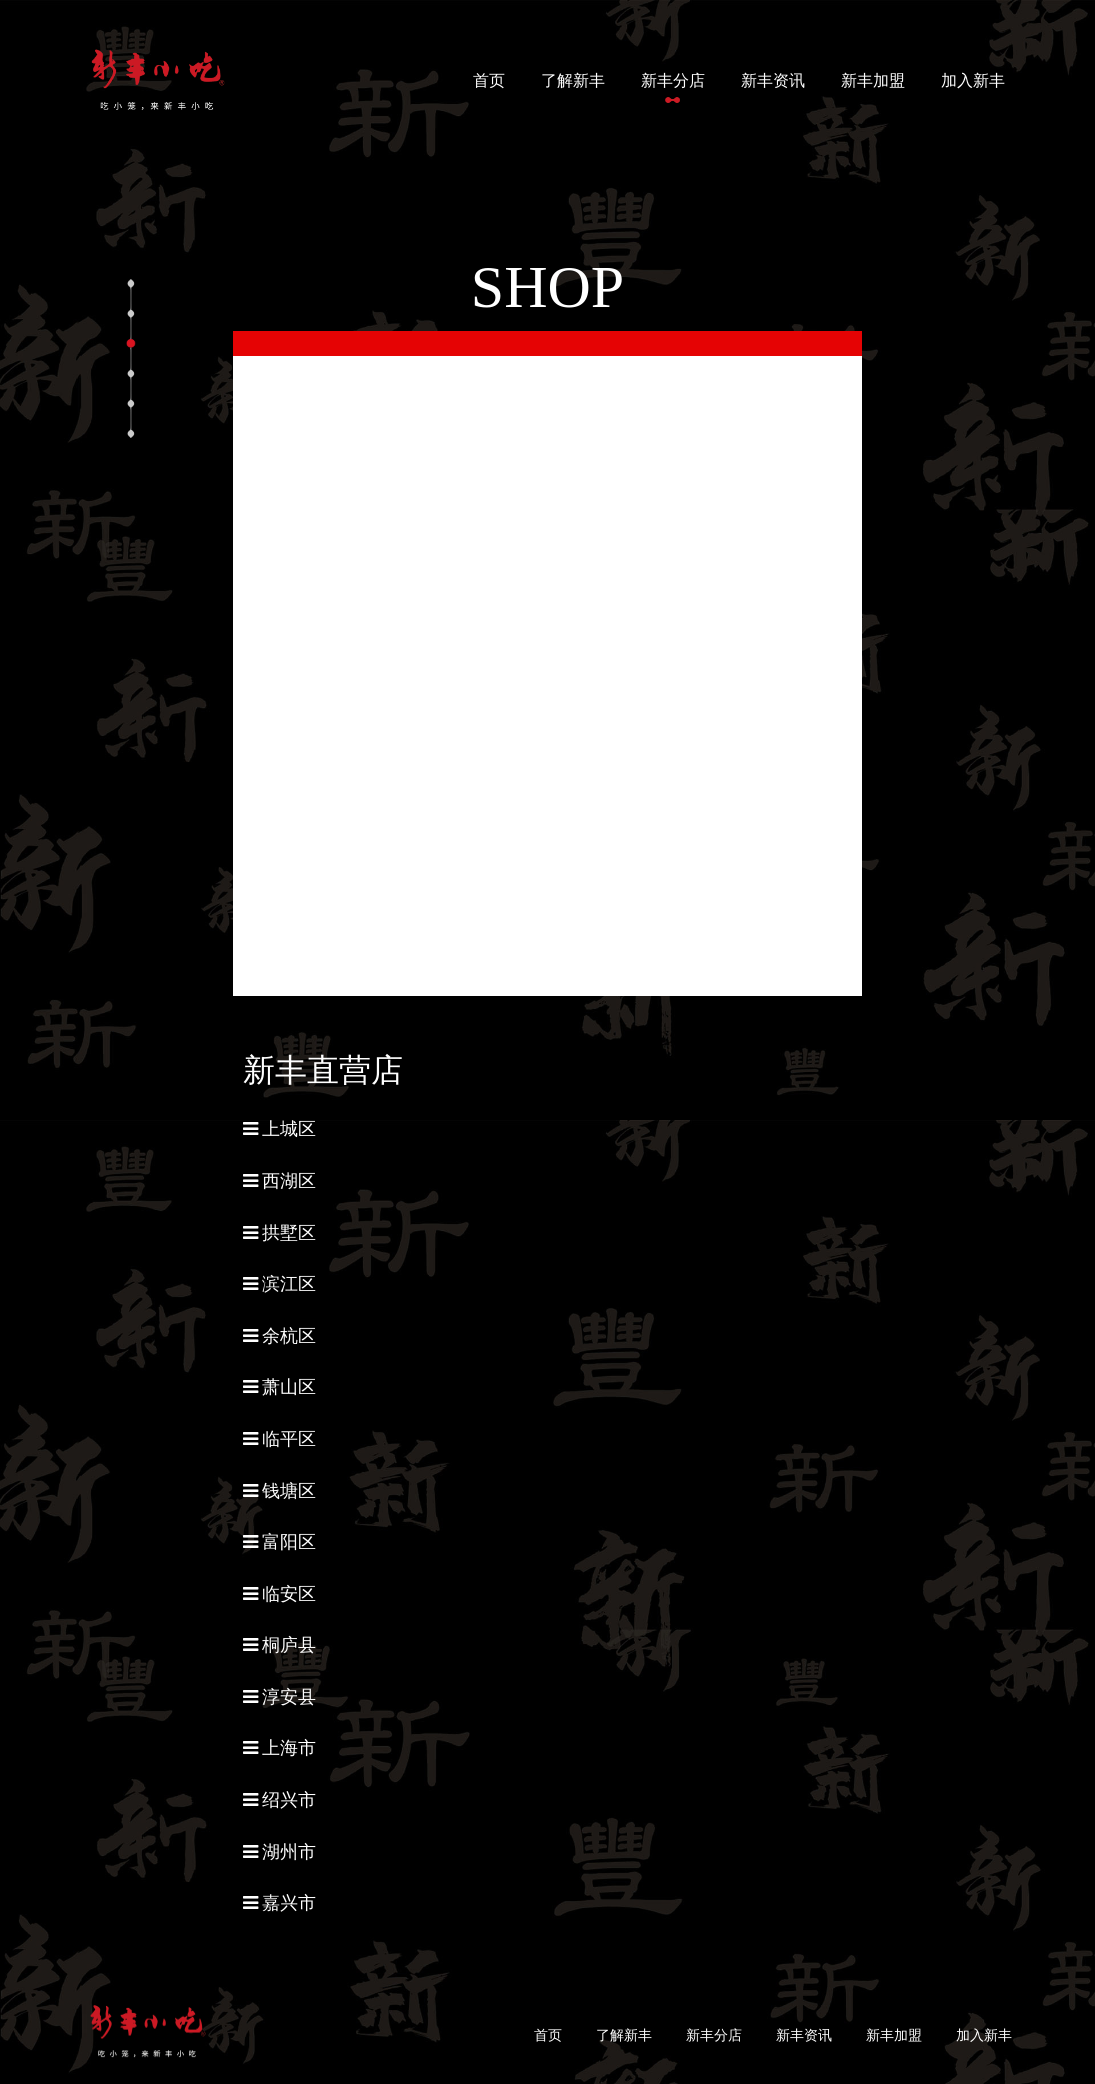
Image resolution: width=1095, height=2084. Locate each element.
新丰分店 (673, 80)
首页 (493, 78)
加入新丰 (973, 80)
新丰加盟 (873, 80)
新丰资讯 (773, 80)
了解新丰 (573, 80)
